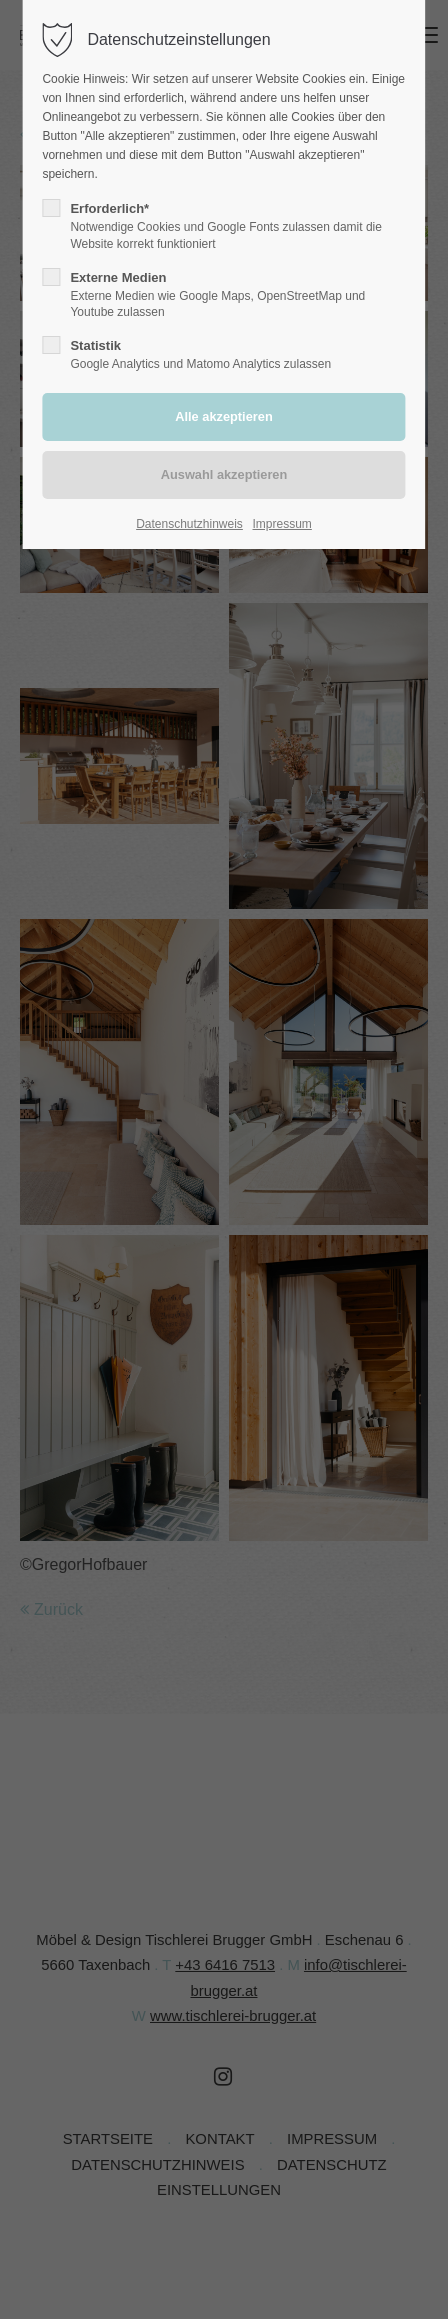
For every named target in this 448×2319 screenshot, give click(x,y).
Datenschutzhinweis (189, 524)
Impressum (282, 524)
